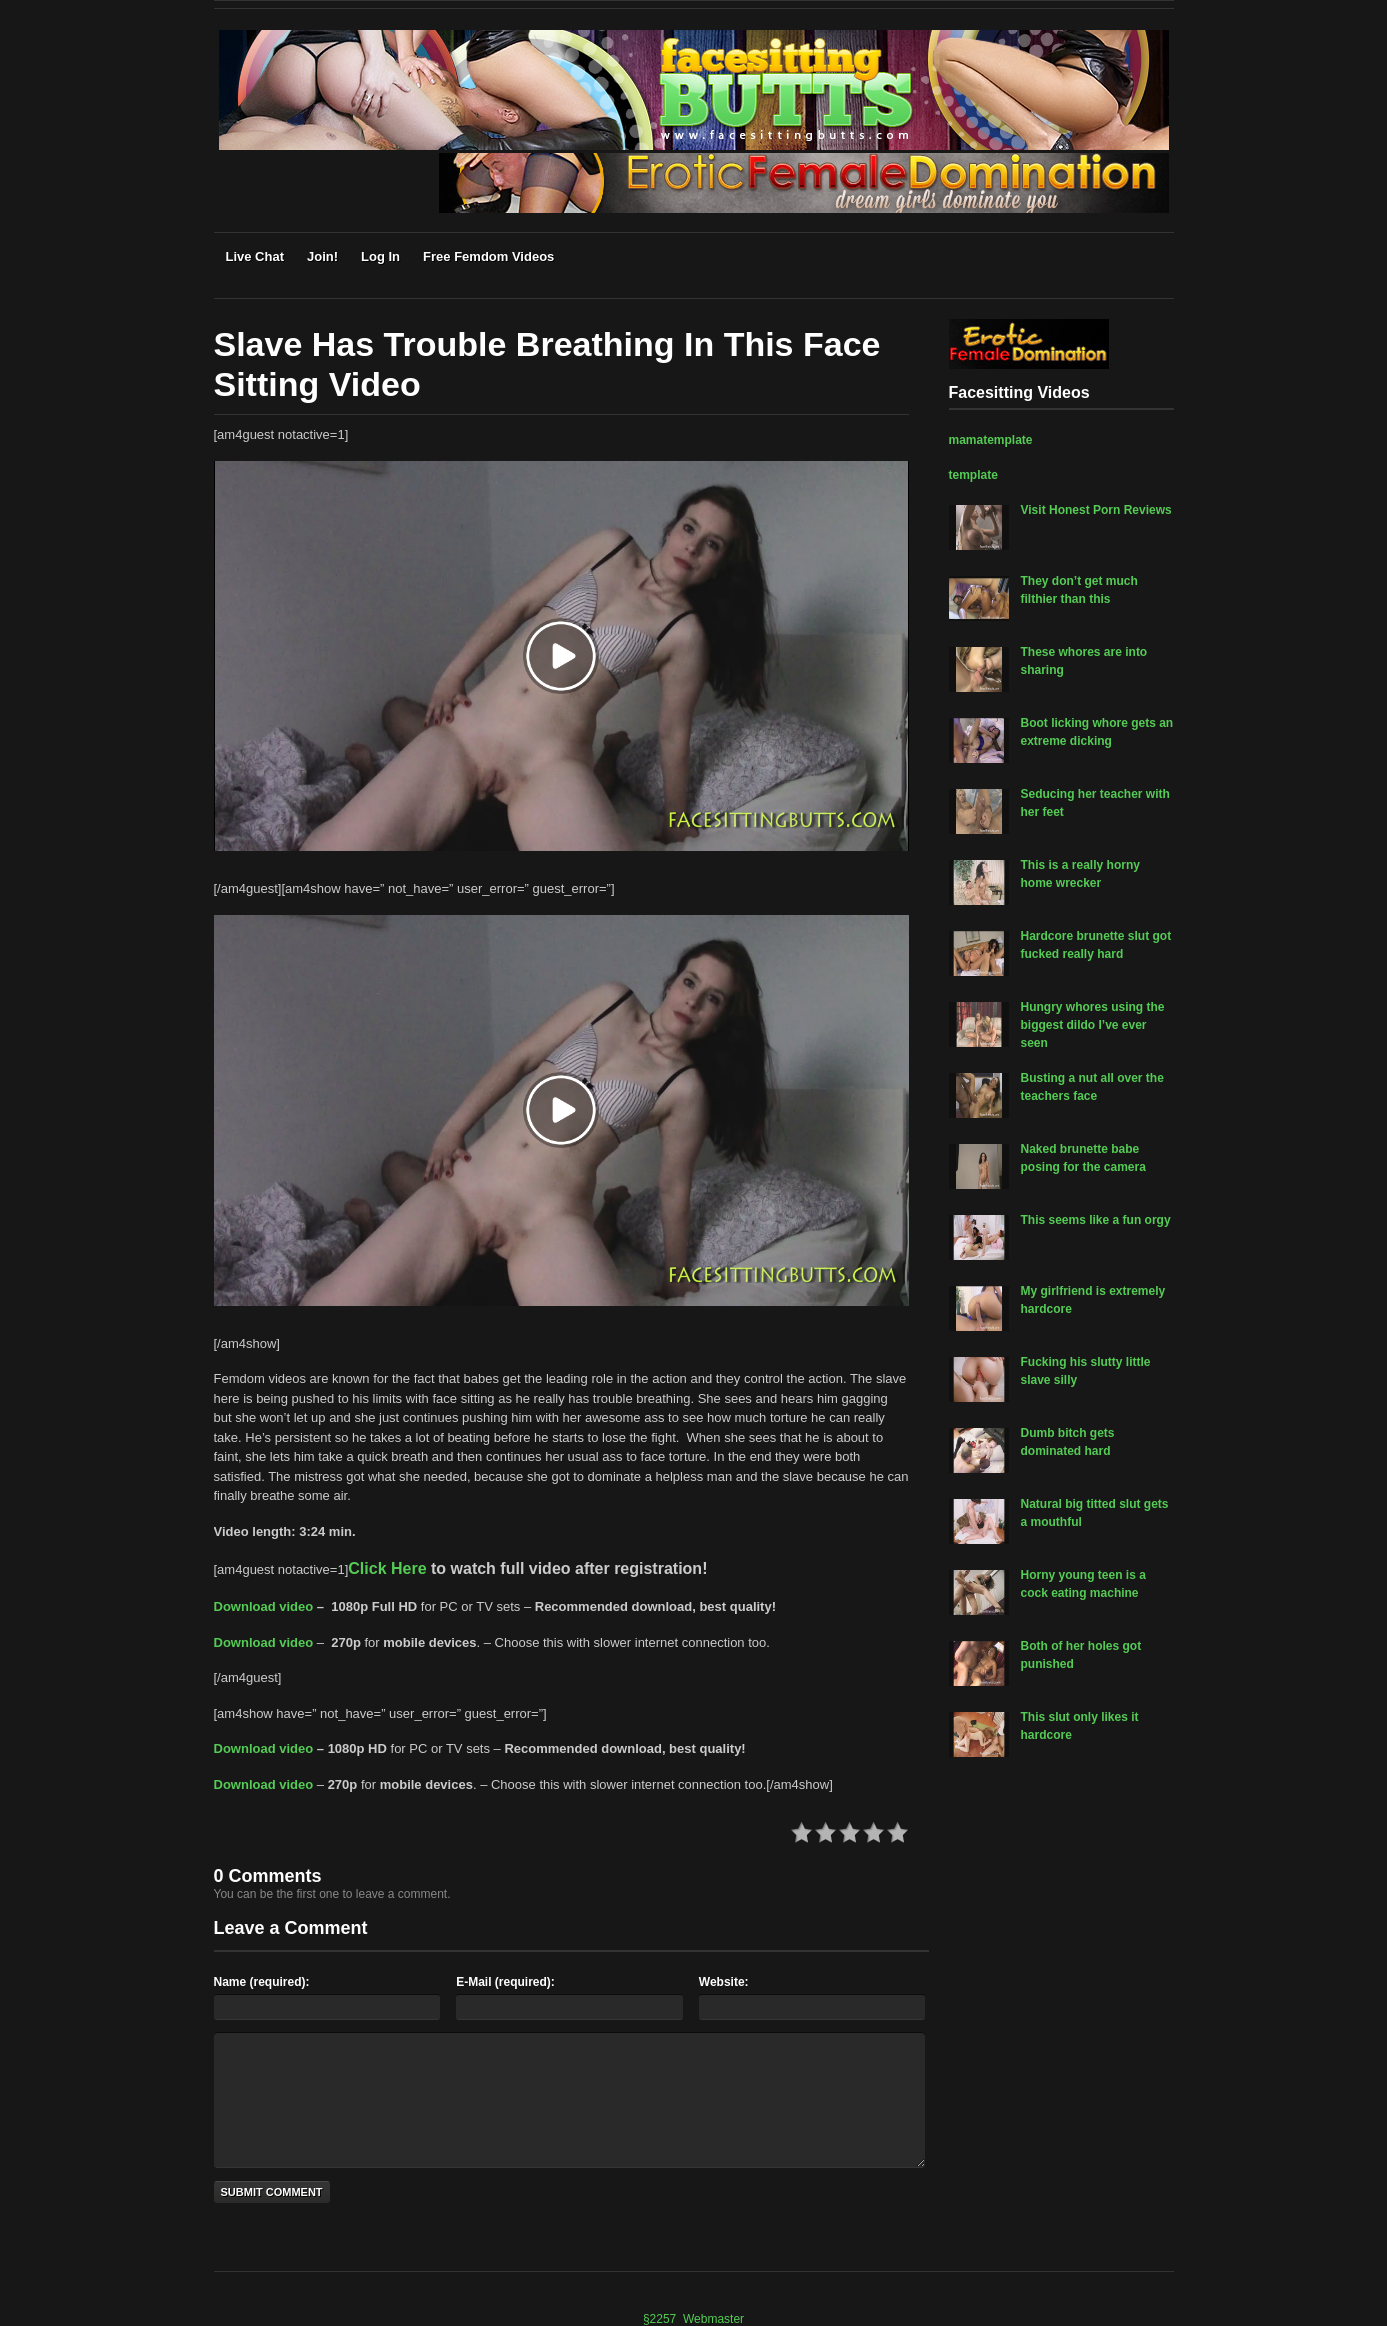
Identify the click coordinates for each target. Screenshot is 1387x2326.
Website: (724, 1982)
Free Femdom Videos (488, 256)
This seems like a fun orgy (1096, 1220)
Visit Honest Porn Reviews (1096, 510)
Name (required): (262, 1982)
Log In (380, 256)
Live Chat (255, 256)
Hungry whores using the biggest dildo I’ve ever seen (1093, 1025)
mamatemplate (991, 440)
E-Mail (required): (505, 1982)
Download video (264, 1606)
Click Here (387, 1568)
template (973, 475)
